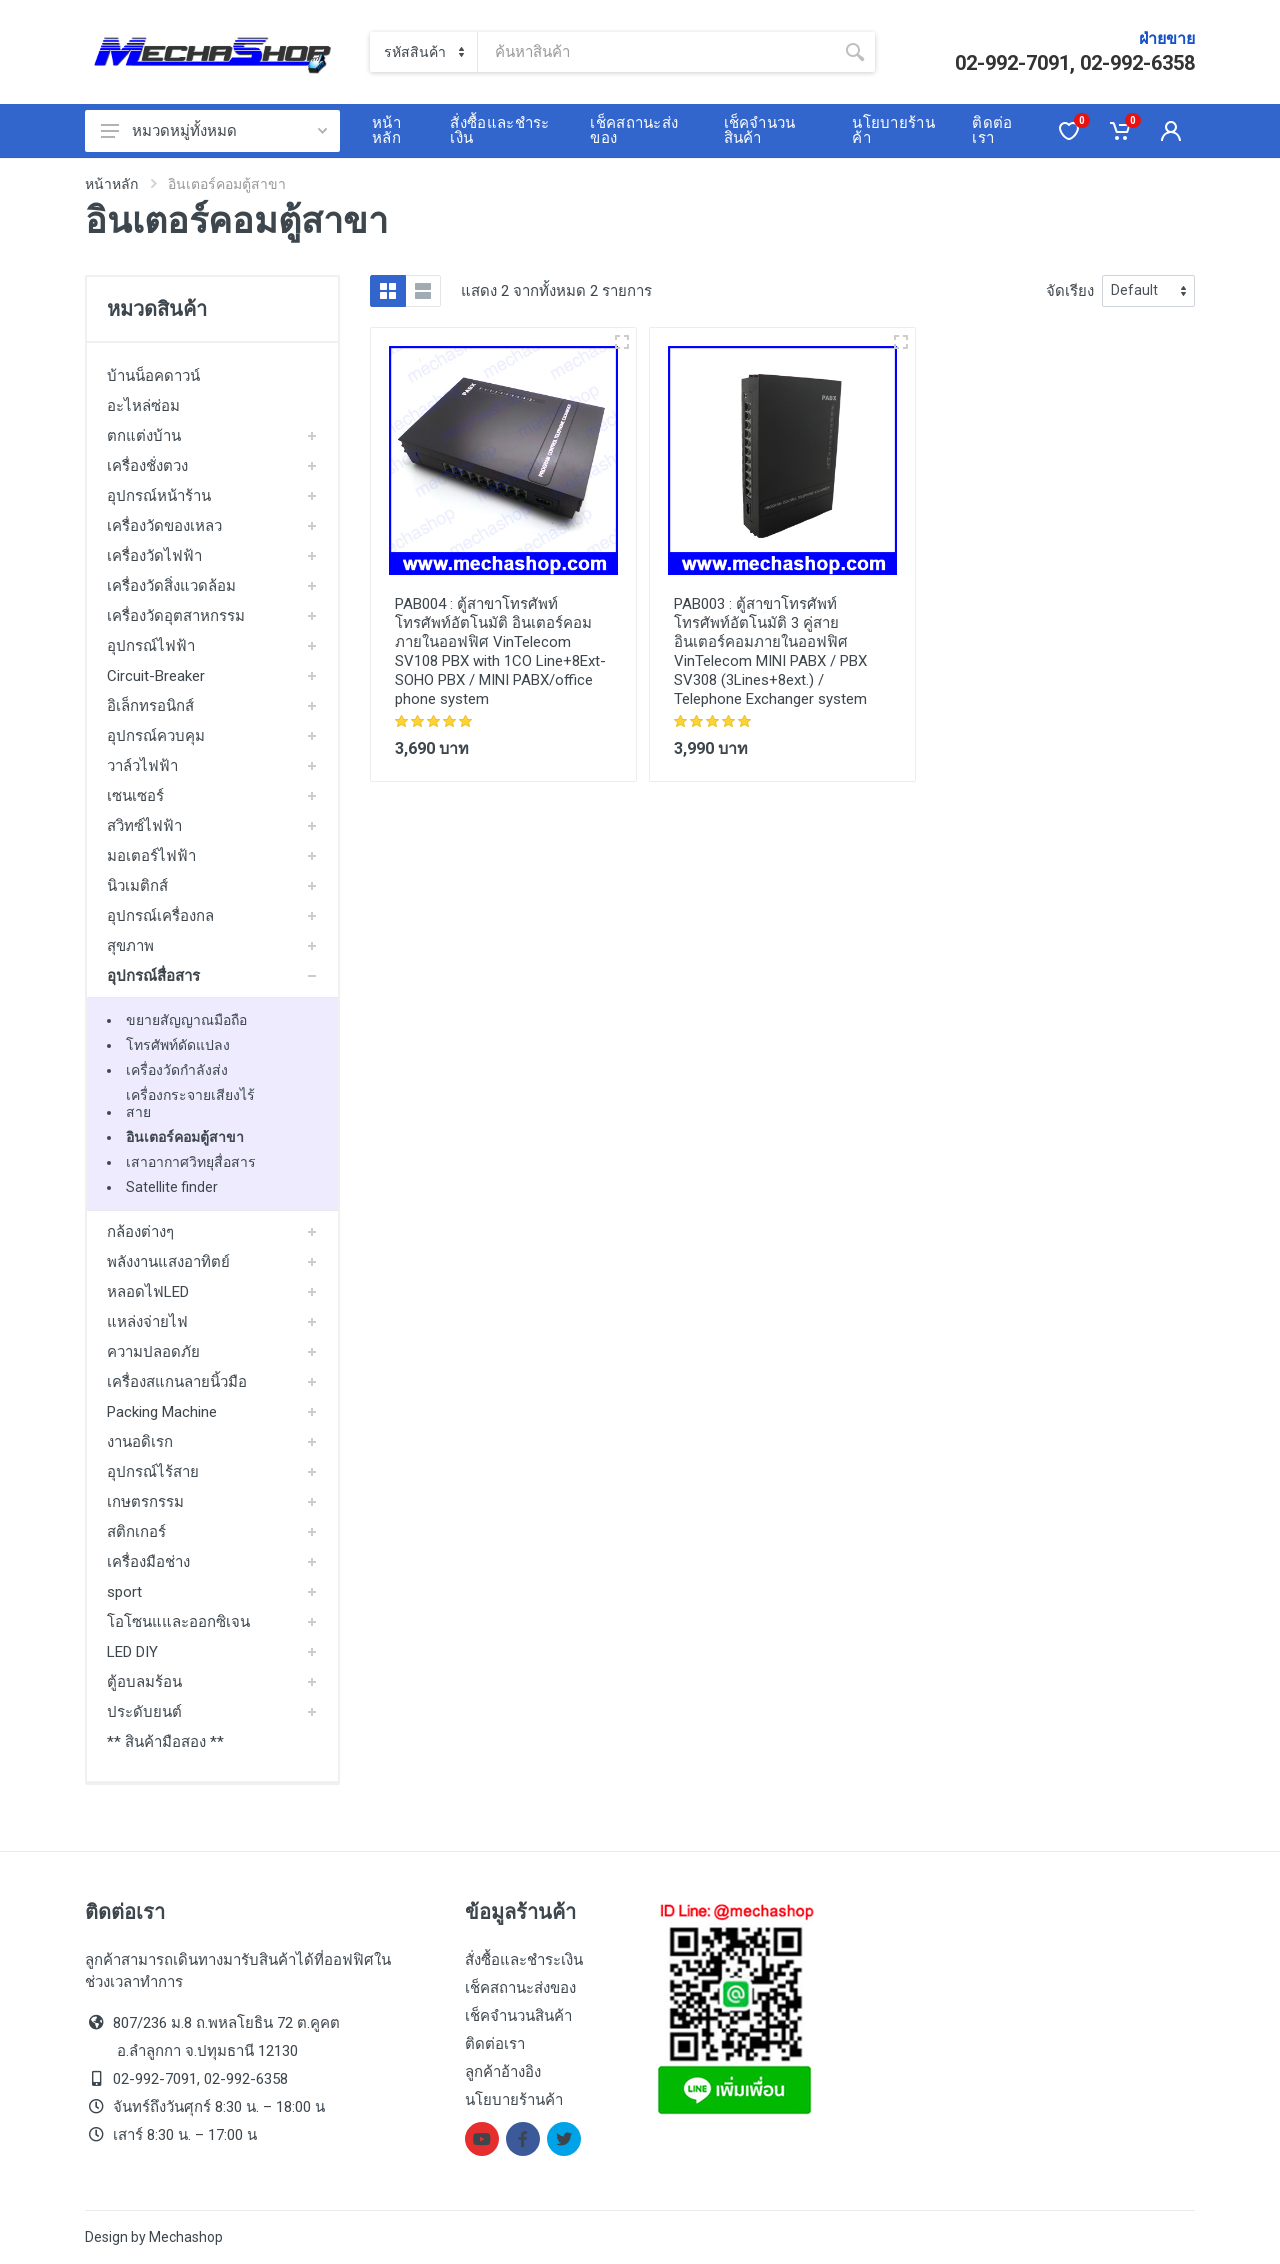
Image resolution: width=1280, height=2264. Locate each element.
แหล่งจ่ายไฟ (147, 1322)
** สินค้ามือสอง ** (165, 1742)
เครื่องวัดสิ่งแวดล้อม (171, 586)
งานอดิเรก (140, 1442)
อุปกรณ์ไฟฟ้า (151, 646)
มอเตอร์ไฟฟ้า (151, 856)
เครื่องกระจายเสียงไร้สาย (190, 1103)
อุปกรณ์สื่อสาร (153, 976)
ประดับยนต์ (144, 1712)
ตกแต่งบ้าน (144, 436)
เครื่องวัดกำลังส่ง (177, 1070)
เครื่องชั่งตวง (147, 466)
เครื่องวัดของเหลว (164, 526)
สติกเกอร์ (136, 1532)
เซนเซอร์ (135, 796)
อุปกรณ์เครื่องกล (160, 916)
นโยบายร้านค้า (514, 2100)
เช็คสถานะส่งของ (520, 1988)
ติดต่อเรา (495, 2044)
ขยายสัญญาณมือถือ (186, 1020)
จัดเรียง (1070, 291)
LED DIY (132, 1652)
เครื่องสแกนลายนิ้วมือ (177, 1382)
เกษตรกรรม (145, 1502)
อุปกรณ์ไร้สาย (153, 1472)
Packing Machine (162, 1412)
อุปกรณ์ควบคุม (156, 736)
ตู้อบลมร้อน (144, 1682)
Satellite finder (172, 1187)
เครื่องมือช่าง (148, 1562)
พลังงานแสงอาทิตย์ (168, 1262)
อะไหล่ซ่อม (143, 406)
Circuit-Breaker (156, 676)
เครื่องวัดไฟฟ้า (154, 556)
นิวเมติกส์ (137, 886)
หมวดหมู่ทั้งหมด (214, 131)
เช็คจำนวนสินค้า (518, 2016)
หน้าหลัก (111, 184)
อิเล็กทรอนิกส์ (150, 706)
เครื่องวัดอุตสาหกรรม (176, 616)
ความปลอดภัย (153, 1352)
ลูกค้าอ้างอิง (503, 2072)
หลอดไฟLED (148, 1292)
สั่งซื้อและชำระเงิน (524, 1960)
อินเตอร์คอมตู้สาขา (185, 1137)
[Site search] (656, 52)
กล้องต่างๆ (140, 1232)
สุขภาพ (130, 946)
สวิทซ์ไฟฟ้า (144, 826)
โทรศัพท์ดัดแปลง (178, 1045)
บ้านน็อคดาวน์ (153, 376)
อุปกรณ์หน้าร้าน (159, 496)
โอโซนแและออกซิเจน (178, 1622)
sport (124, 1592)
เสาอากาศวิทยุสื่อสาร (191, 1162)
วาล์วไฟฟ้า (142, 766)
